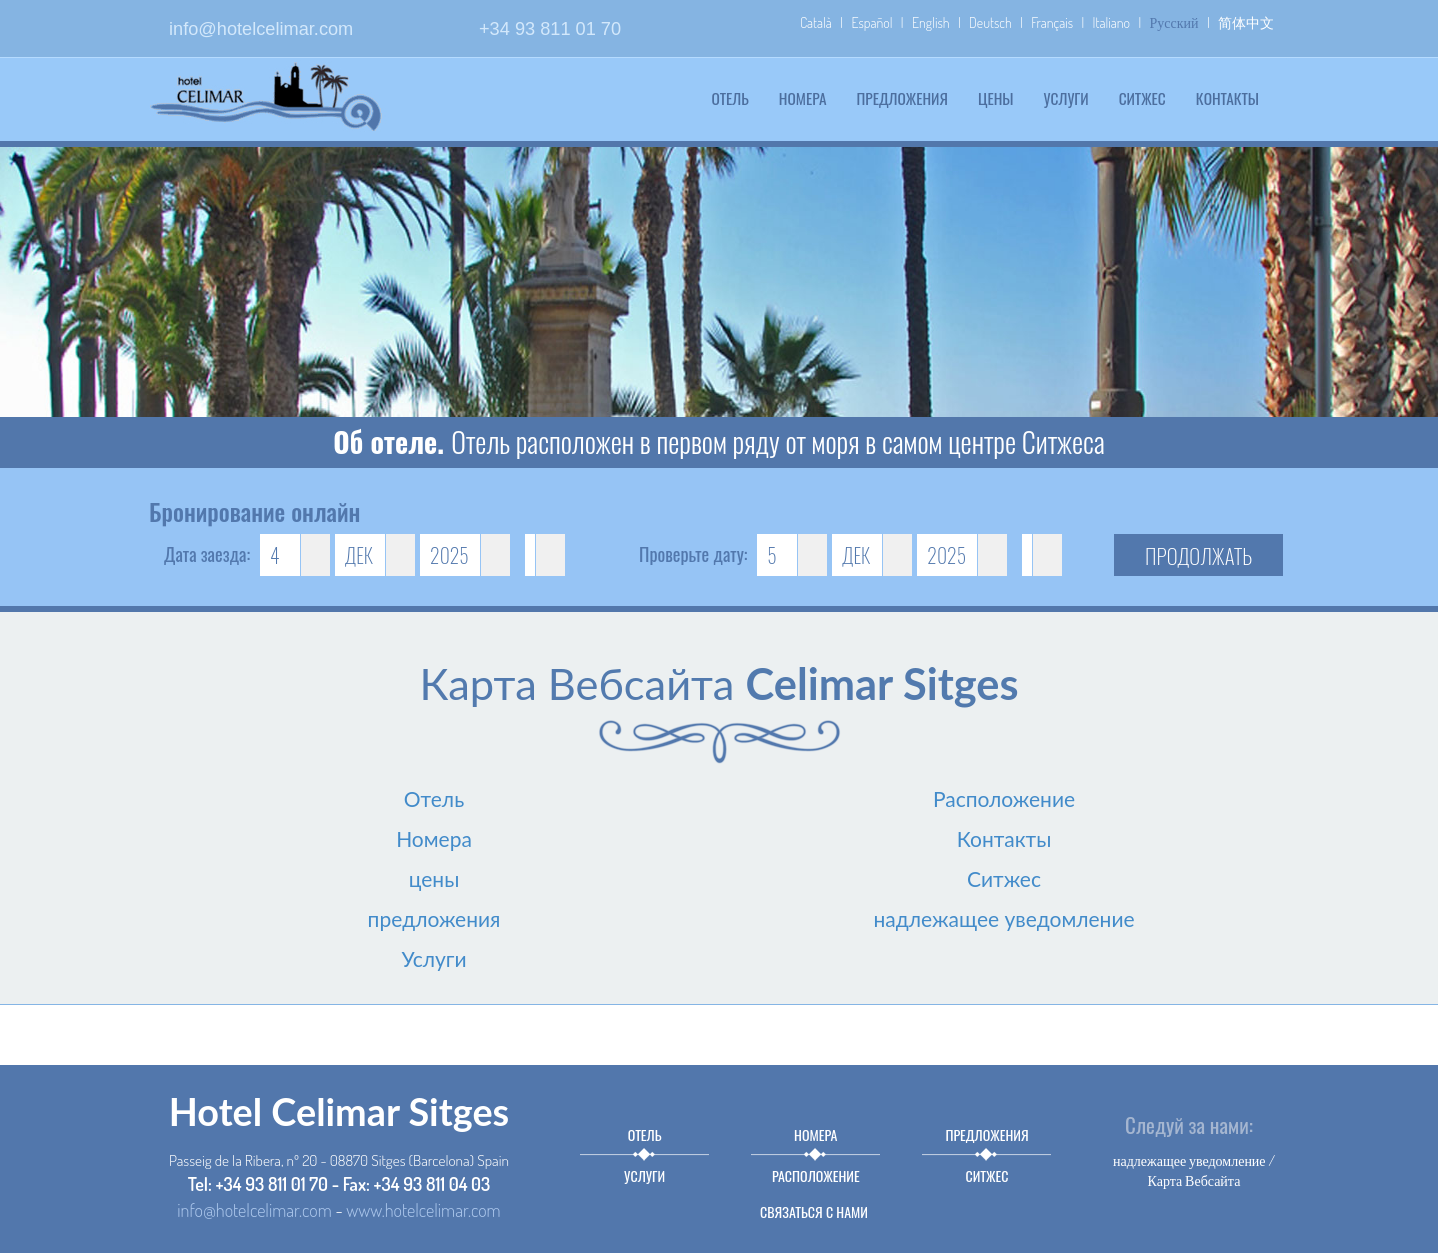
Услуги (1066, 98)
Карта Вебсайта (1194, 1180)
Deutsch (990, 22)
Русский (1174, 22)
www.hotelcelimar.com (423, 1209)
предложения (901, 98)
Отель (730, 98)
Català (816, 22)
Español (871, 22)
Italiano (1111, 22)
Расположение (1004, 798)
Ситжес (1142, 98)
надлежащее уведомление (1003, 918)
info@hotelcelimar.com (261, 29)
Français (1052, 22)
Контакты (1227, 98)
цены (996, 98)
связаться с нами (814, 1211)
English (931, 22)
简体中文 (1246, 22)
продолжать (1198, 555)
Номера (803, 98)
